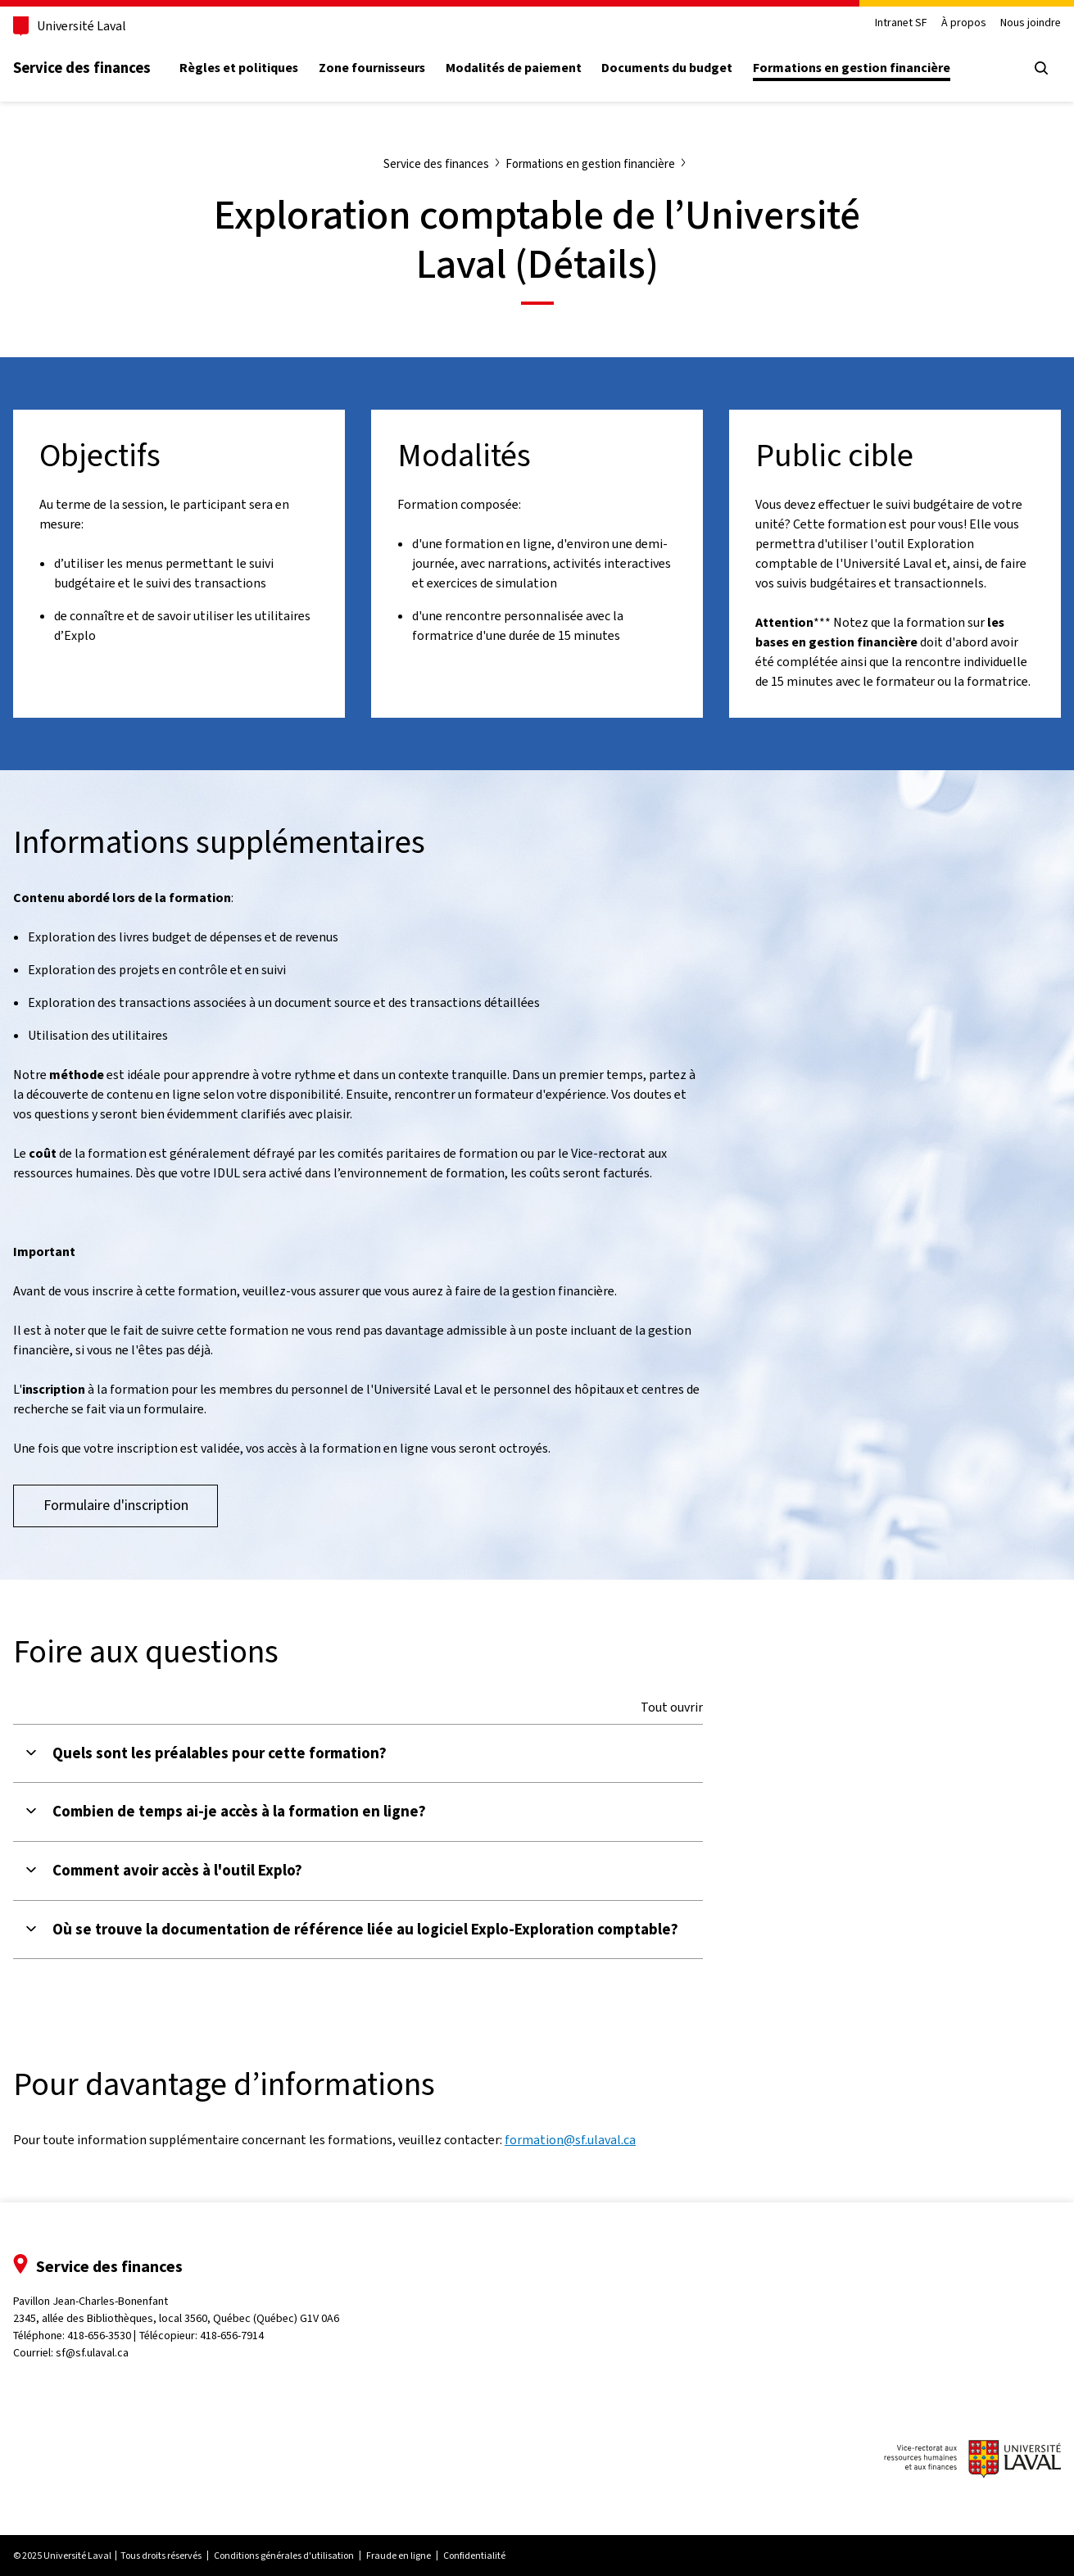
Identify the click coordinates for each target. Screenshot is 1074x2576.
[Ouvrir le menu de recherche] (1041, 68)
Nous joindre (1030, 23)
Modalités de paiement (514, 68)
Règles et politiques (238, 68)
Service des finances (82, 67)
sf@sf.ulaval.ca (92, 2353)
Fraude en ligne (398, 2555)
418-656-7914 (232, 2335)
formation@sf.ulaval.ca (570, 2139)
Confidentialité (474, 2555)
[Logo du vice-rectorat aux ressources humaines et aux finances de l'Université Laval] (972, 2461)
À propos (963, 23)
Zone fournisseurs (372, 68)
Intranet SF (901, 23)
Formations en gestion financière (851, 68)
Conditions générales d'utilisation (284, 2555)
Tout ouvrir (672, 1707)
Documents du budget (666, 68)
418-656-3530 (99, 2335)
